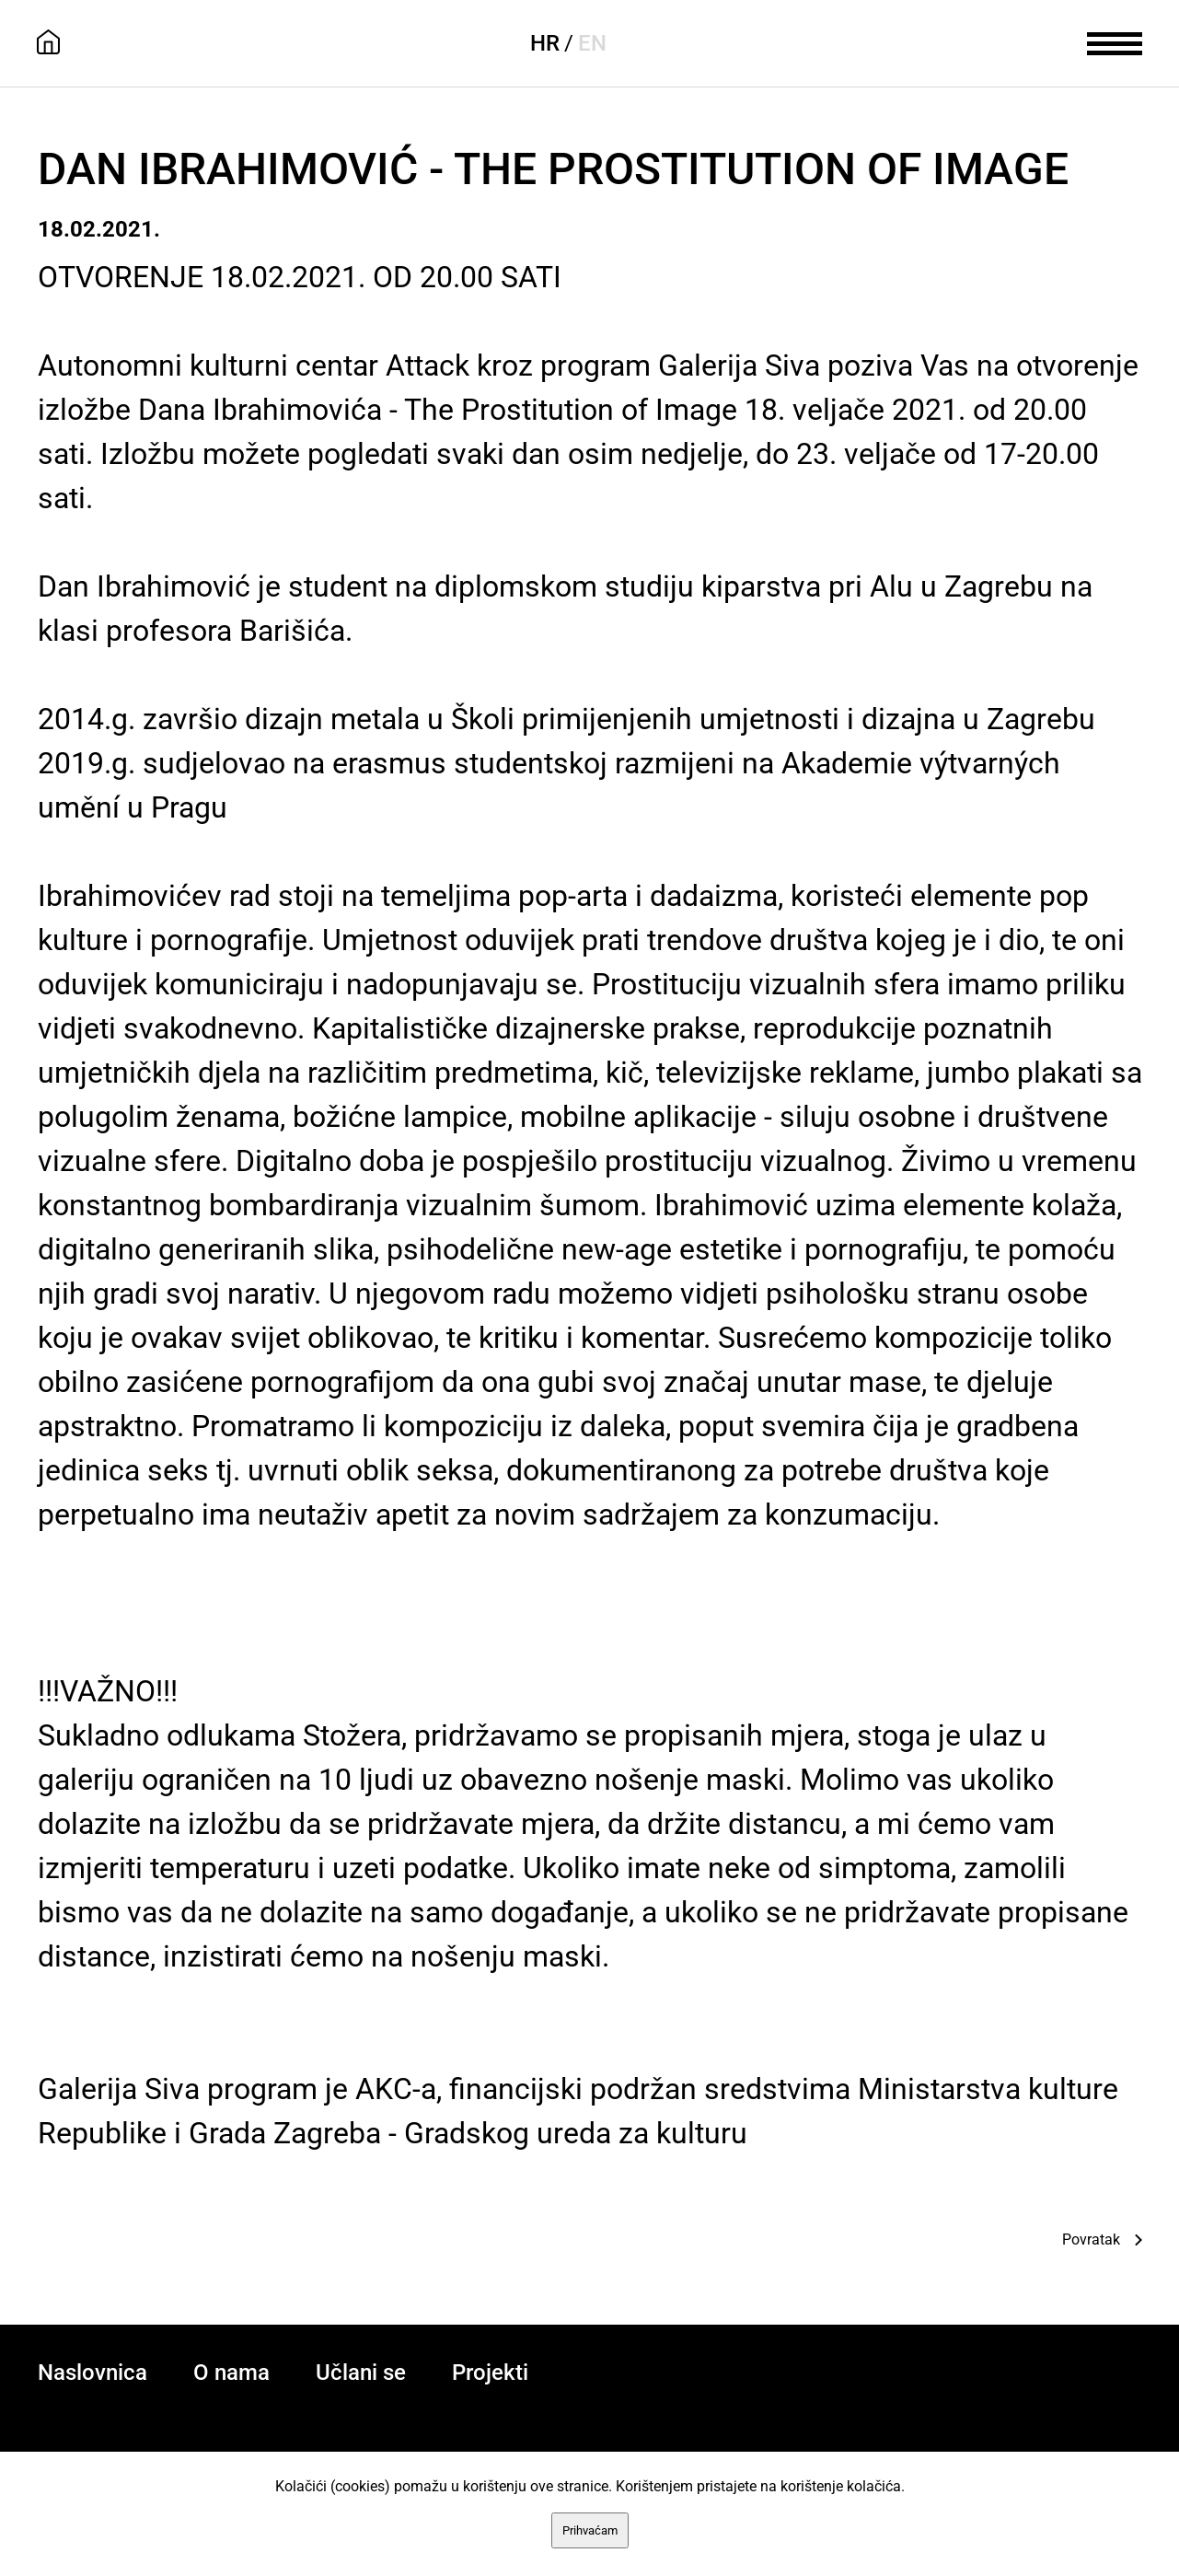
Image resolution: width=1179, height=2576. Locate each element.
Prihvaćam (590, 2530)
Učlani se (361, 2372)
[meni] (1114, 41)
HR (545, 43)
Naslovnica (92, 2372)
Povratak (1091, 2239)
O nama (231, 2372)
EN (592, 43)
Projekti (490, 2372)
